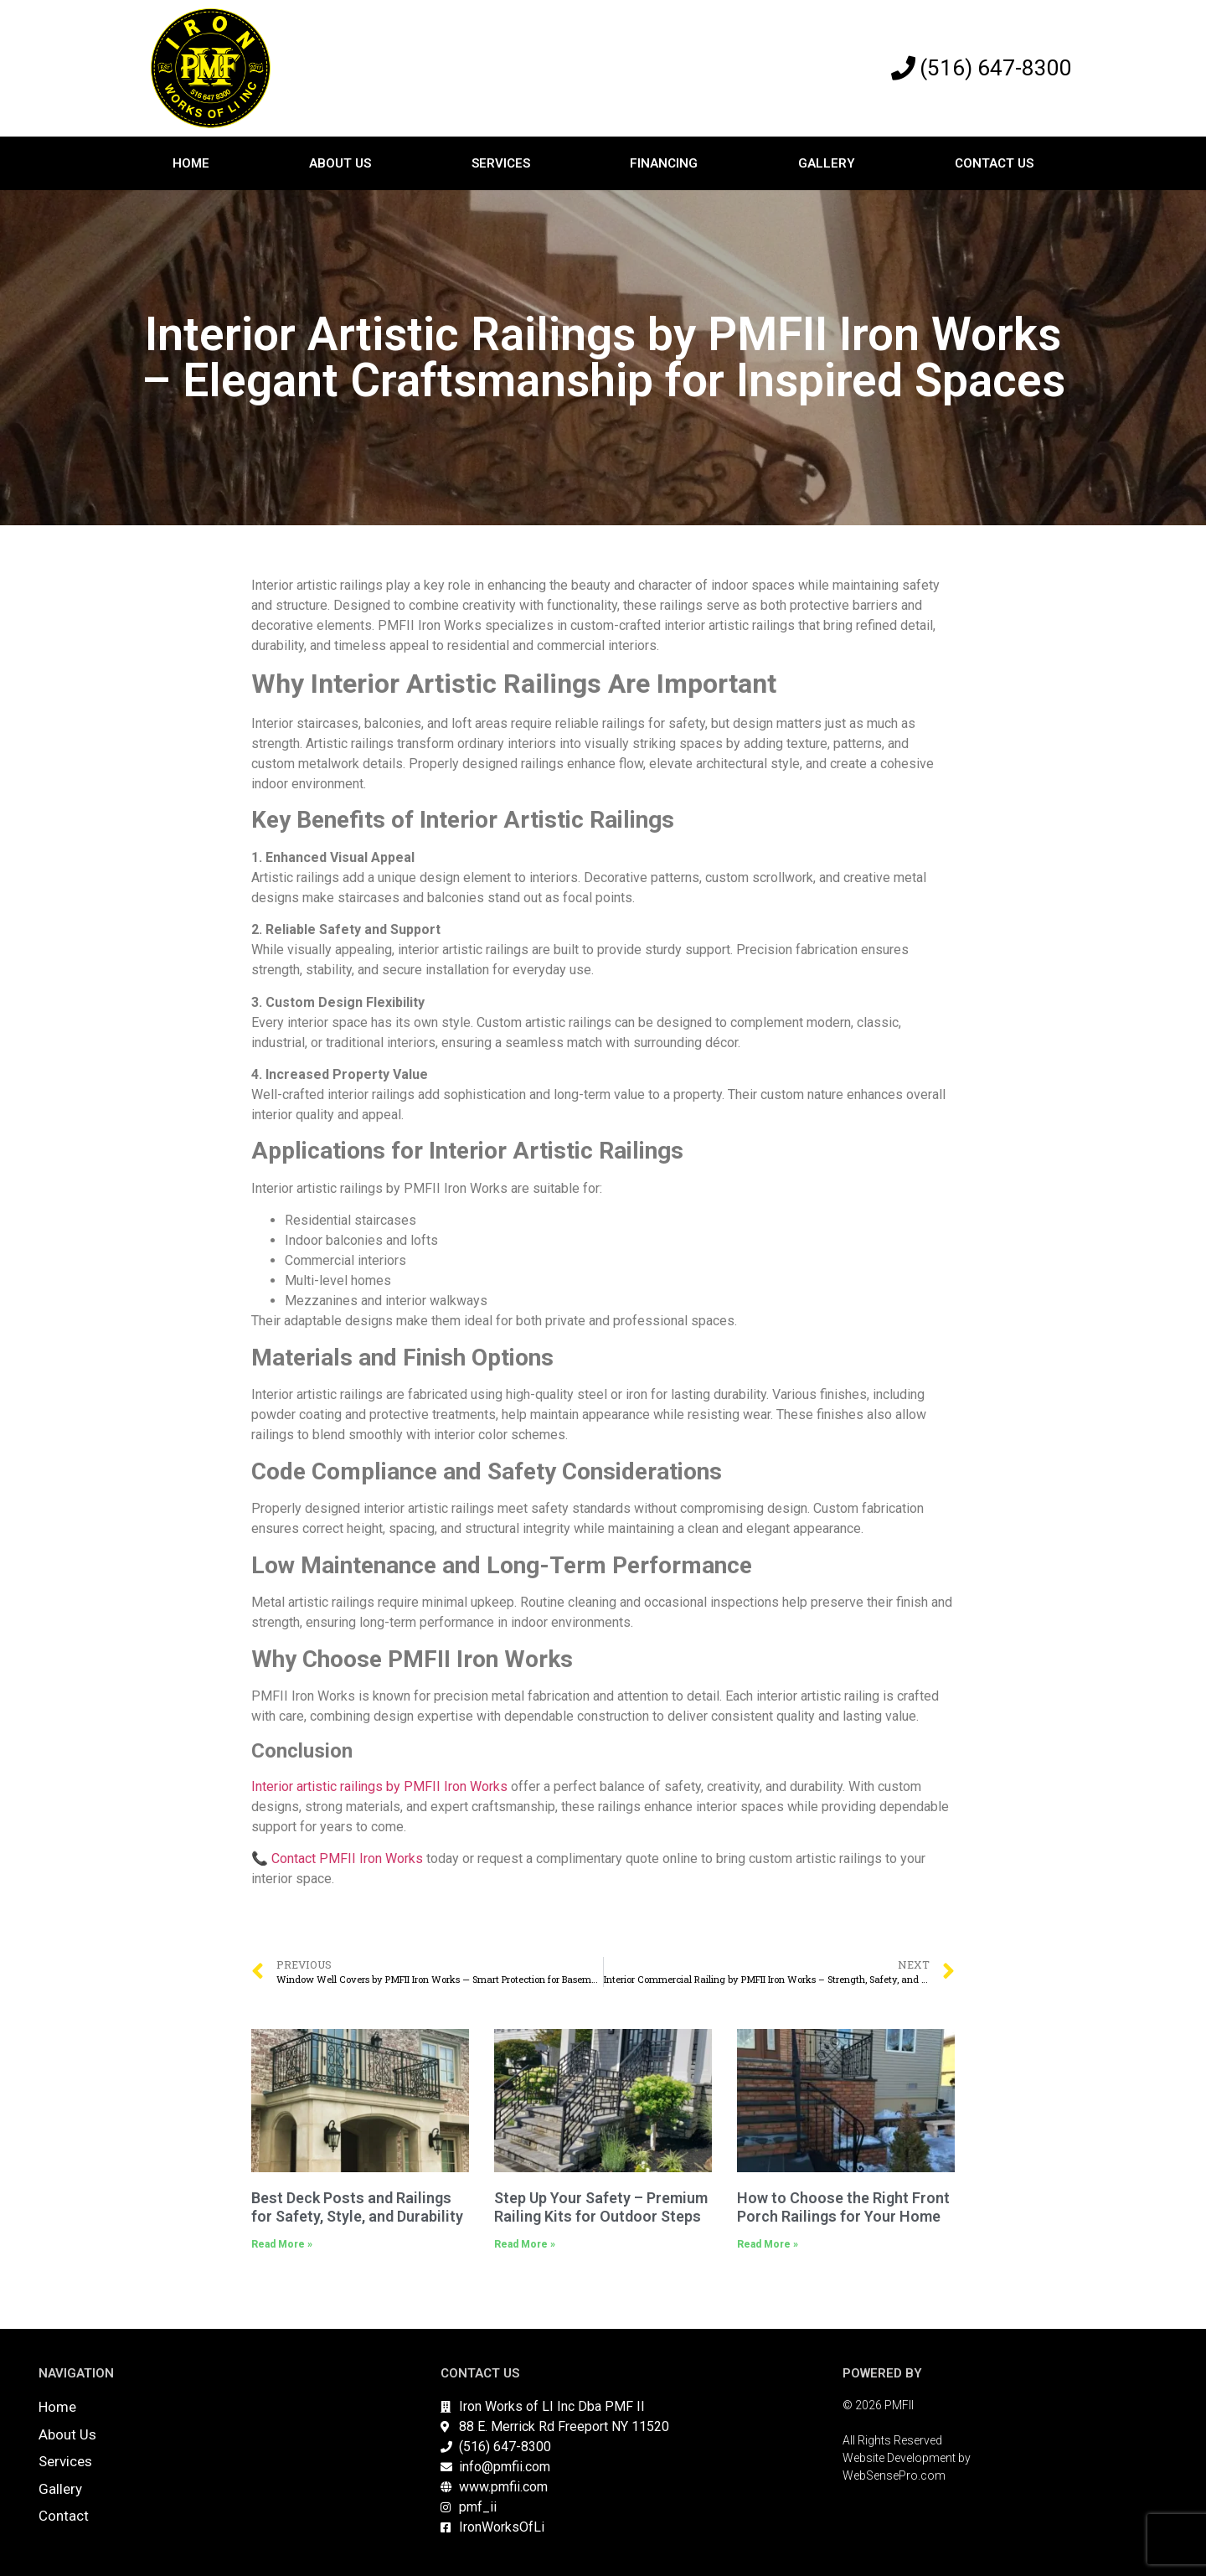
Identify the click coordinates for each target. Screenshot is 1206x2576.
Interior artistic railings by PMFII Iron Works (379, 1786)
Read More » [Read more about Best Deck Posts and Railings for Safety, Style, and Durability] (281, 2244)
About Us (340, 163)
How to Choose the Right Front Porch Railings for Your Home (843, 2207)
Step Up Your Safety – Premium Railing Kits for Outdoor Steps (601, 2207)
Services (501, 163)
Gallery (826, 163)
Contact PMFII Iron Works (347, 1858)
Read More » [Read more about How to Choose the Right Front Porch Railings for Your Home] (767, 2244)
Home (191, 163)
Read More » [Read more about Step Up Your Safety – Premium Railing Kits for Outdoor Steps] (524, 2244)
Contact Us (994, 163)
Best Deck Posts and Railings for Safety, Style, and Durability (357, 2207)
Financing (664, 163)
